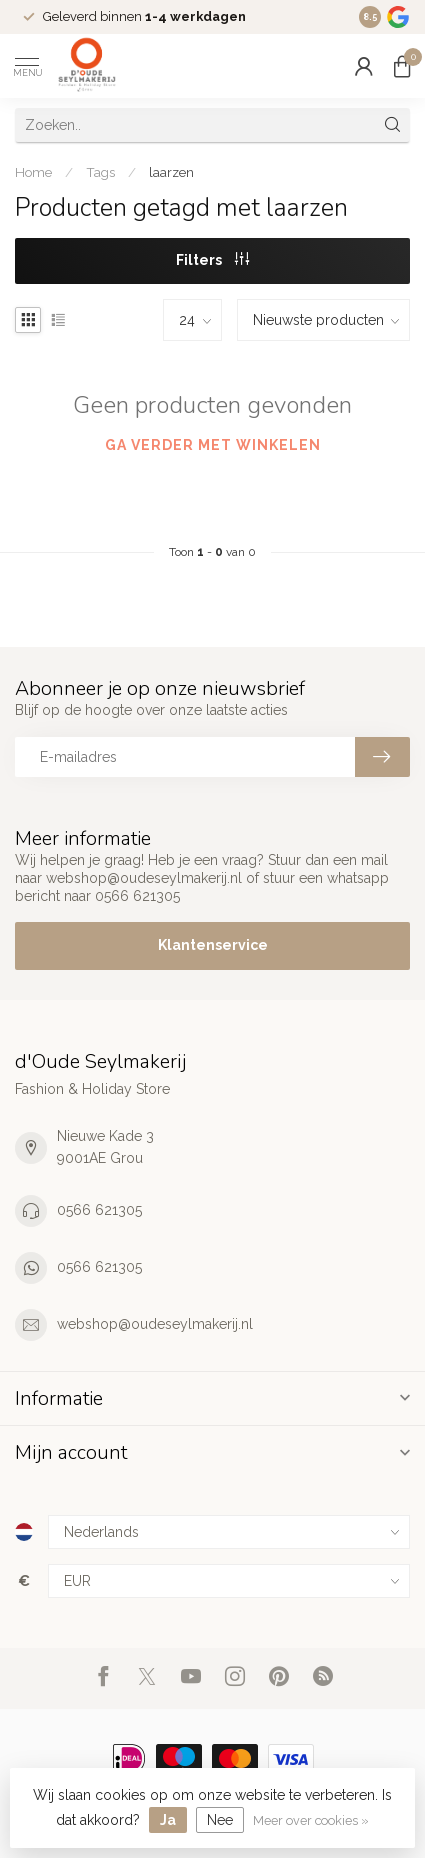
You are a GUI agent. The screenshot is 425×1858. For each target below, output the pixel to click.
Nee (220, 1820)
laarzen (171, 172)
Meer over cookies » (311, 1820)
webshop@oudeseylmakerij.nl (155, 1324)
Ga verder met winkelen (213, 445)
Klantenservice (213, 945)
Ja (168, 1820)
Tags (100, 172)
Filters (212, 260)
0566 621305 (99, 1210)
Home (33, 172)
